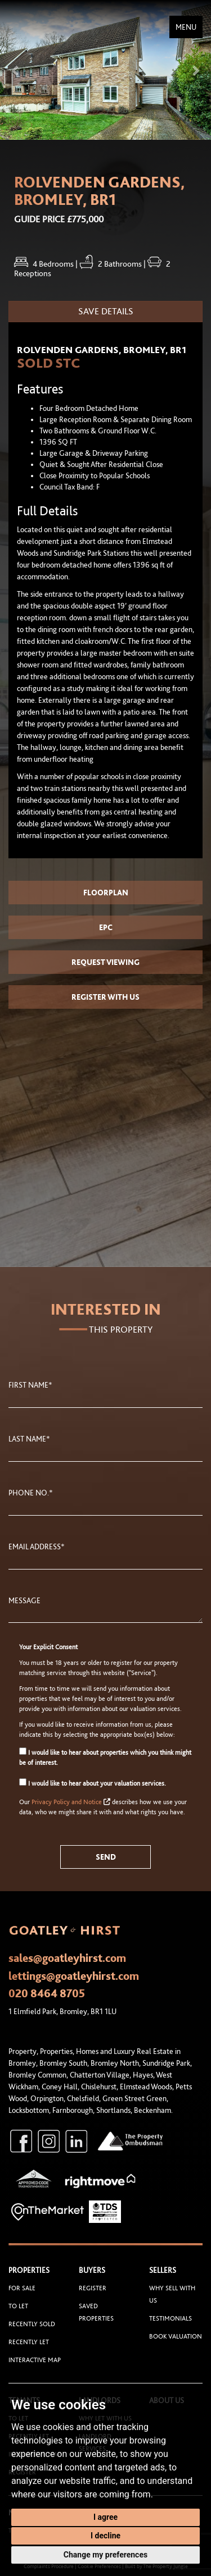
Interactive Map (34, 2360)
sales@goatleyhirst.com (67, 1958)
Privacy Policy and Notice (67, 1802)
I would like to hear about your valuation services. (92, 1782)
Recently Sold (31, 2324)
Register (92, 2288)
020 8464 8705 (46, 1993)
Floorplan (105, 892)
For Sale (21, 2288)
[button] (16, 70)
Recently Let (28, 2342)
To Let (18, 2306)
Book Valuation (175, 2336)
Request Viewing (105, 962)
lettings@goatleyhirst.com (73, 1976)
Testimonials (170, 2318)
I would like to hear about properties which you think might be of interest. (105, 1757)
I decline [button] (105, 2535)
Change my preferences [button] (105, 2554)
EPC (106, 927)
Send (106, 1856)
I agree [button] (105, 2517)
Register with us (105, 996)
